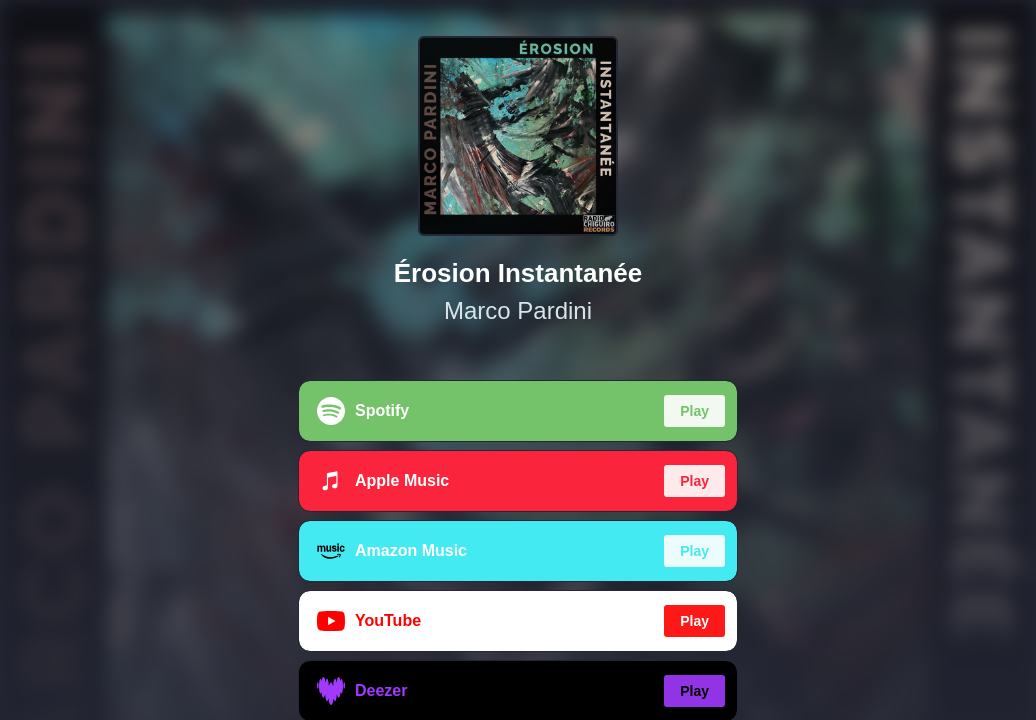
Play (694, 411)
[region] (518, 360)
